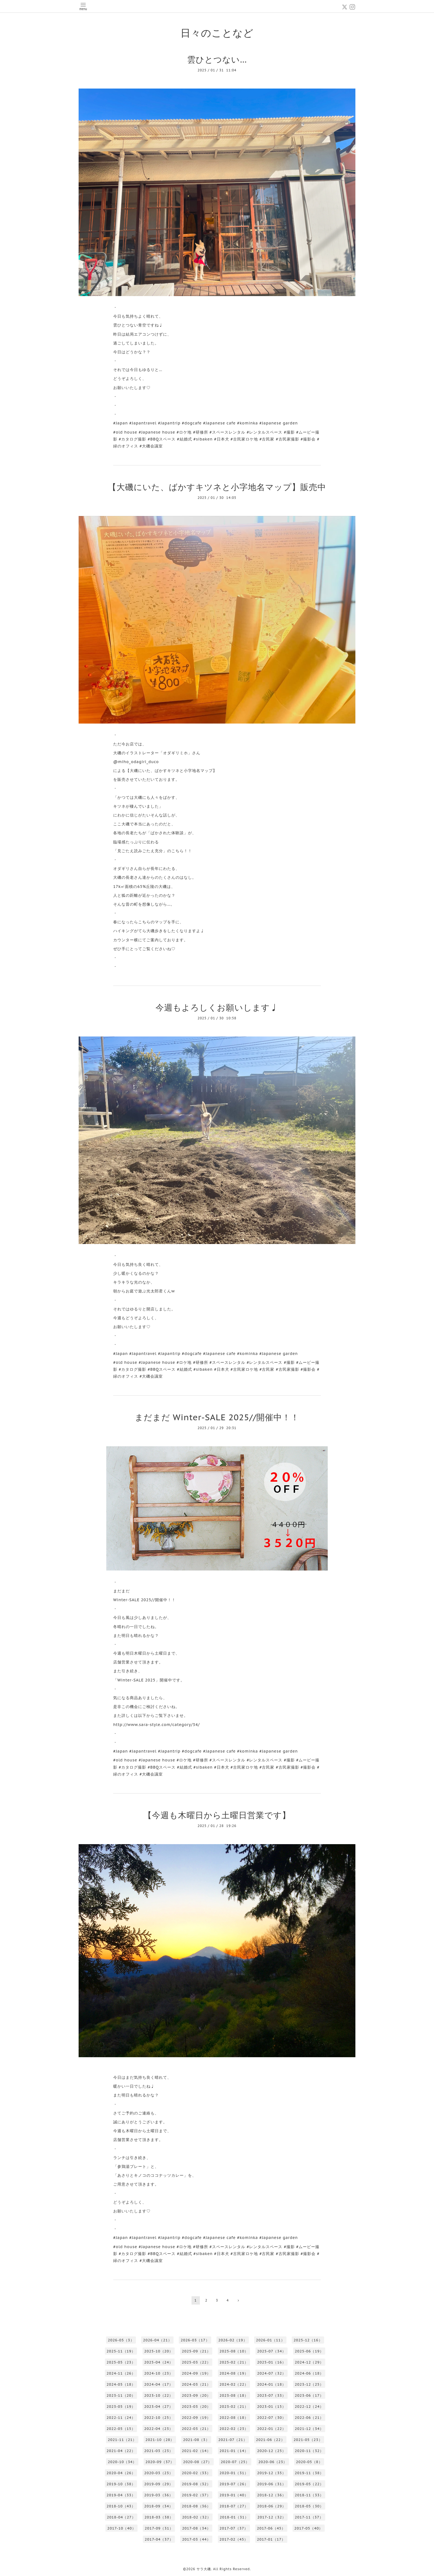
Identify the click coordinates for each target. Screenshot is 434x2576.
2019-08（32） (196, 2484)
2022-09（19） (196, 2417)
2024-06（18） (309, 2373)
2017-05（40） (308, 2528)
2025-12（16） (308, 2340)
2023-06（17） (309, 2395)
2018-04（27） (121, 2517)
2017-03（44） (196, 2539)
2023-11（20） (121, 2395)
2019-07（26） (233, 2484)
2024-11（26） (121, 2373)
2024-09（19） (196, 2373)
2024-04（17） (158, 2384)
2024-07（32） (271, 2373)
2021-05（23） (308, 2439)
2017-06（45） (271, 2528)
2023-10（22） (158, 2395)
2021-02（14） (196, 2450)
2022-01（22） (271, 2428)
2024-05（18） (121, 2384)
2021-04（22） (121, 2450)
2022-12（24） (309, 2406)
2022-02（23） (233, 2428)
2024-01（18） (271, 2384)
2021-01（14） (233, 2450)
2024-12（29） (309, 2362)
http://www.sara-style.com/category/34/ (156, 1724)
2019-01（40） (233, 2495)
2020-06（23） (272, 2462)
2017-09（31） (159, 2528)
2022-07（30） (271, 2417)
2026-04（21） (157, 2340)
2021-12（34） (309, 2428)
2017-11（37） (309, 2517)
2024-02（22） (233, 2384)
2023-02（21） (233, 2406)
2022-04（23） (158, 2428)
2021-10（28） (159, 2439)
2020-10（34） (122, 2462)
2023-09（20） (196, 2395)
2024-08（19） (233, 2373)
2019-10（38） (121, 2484)
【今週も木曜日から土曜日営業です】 (217, 1815)
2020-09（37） (159, 2462)
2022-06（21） (309, 2417)
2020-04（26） (121, 2473)
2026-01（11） (270, 2340)
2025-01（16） (271, 2362)
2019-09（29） (158, 2484)
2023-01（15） (271, 2406)
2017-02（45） (233, 2539)
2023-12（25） (309, 2384)
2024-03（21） (196, 2384)
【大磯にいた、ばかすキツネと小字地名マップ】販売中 (217, 486)
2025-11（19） (121, 2351)
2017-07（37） (233, 2528)
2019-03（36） (158, 2495)
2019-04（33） (121, 2495)
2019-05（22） (309, 2484)
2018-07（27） (233, 2506)
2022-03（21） (196, 2428)
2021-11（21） (122, 2439)
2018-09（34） (158, 2506)
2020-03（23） (158, 2473)
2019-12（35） (271, 2473)
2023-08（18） (233, 2395)
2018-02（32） (196, 2517)
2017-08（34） (196, 2528)
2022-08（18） (233, 2417)
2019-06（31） (271, 2484)
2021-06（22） (270, 2439)
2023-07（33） (271, 2395)
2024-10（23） (158, 2373)
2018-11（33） (309, 2495)
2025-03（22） (196, 2362)
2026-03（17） (195, 2340)
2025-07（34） (271, 2351)
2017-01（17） (271, 2539)
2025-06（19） (309, 2351)
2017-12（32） (271, 2517)
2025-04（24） (158, 2362)
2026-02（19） (232, 2340)
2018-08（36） (196, 2506)
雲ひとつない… (217, 59)
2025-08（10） (233, 2351)
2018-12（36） (271, 2495)
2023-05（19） (121, 2406)
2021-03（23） (158, 2450)
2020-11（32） (309, 2450)
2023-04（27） (158, 2406)
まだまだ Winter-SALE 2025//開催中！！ (217, 1417)
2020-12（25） (271, 2450)
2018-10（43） (121, 2506)
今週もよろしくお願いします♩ (217, 1007)
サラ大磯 (204, 2569)
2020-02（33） (196, 2473)
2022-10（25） (158, 2417)
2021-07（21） (232, 2439)
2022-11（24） (121, 2417)
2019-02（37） (196, 2495)
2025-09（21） (196, 2351)
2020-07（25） (235, 2462)
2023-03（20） (196, 2406)
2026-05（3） (121, 2340)
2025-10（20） (158, 2351)
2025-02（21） (233, 2362)
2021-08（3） (196, 2439)
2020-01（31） (233, 2473)
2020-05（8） (309, 2462)
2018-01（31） (234, 2517)
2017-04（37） (159, 2539)
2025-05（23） (121, 2362)
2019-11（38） (309, 2473)
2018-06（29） (271, 2506)
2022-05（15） (121, 2428)
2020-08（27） (197, 2462)
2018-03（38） (158, 2517)
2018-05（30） (309, 2506)
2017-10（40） (121, 2528)
